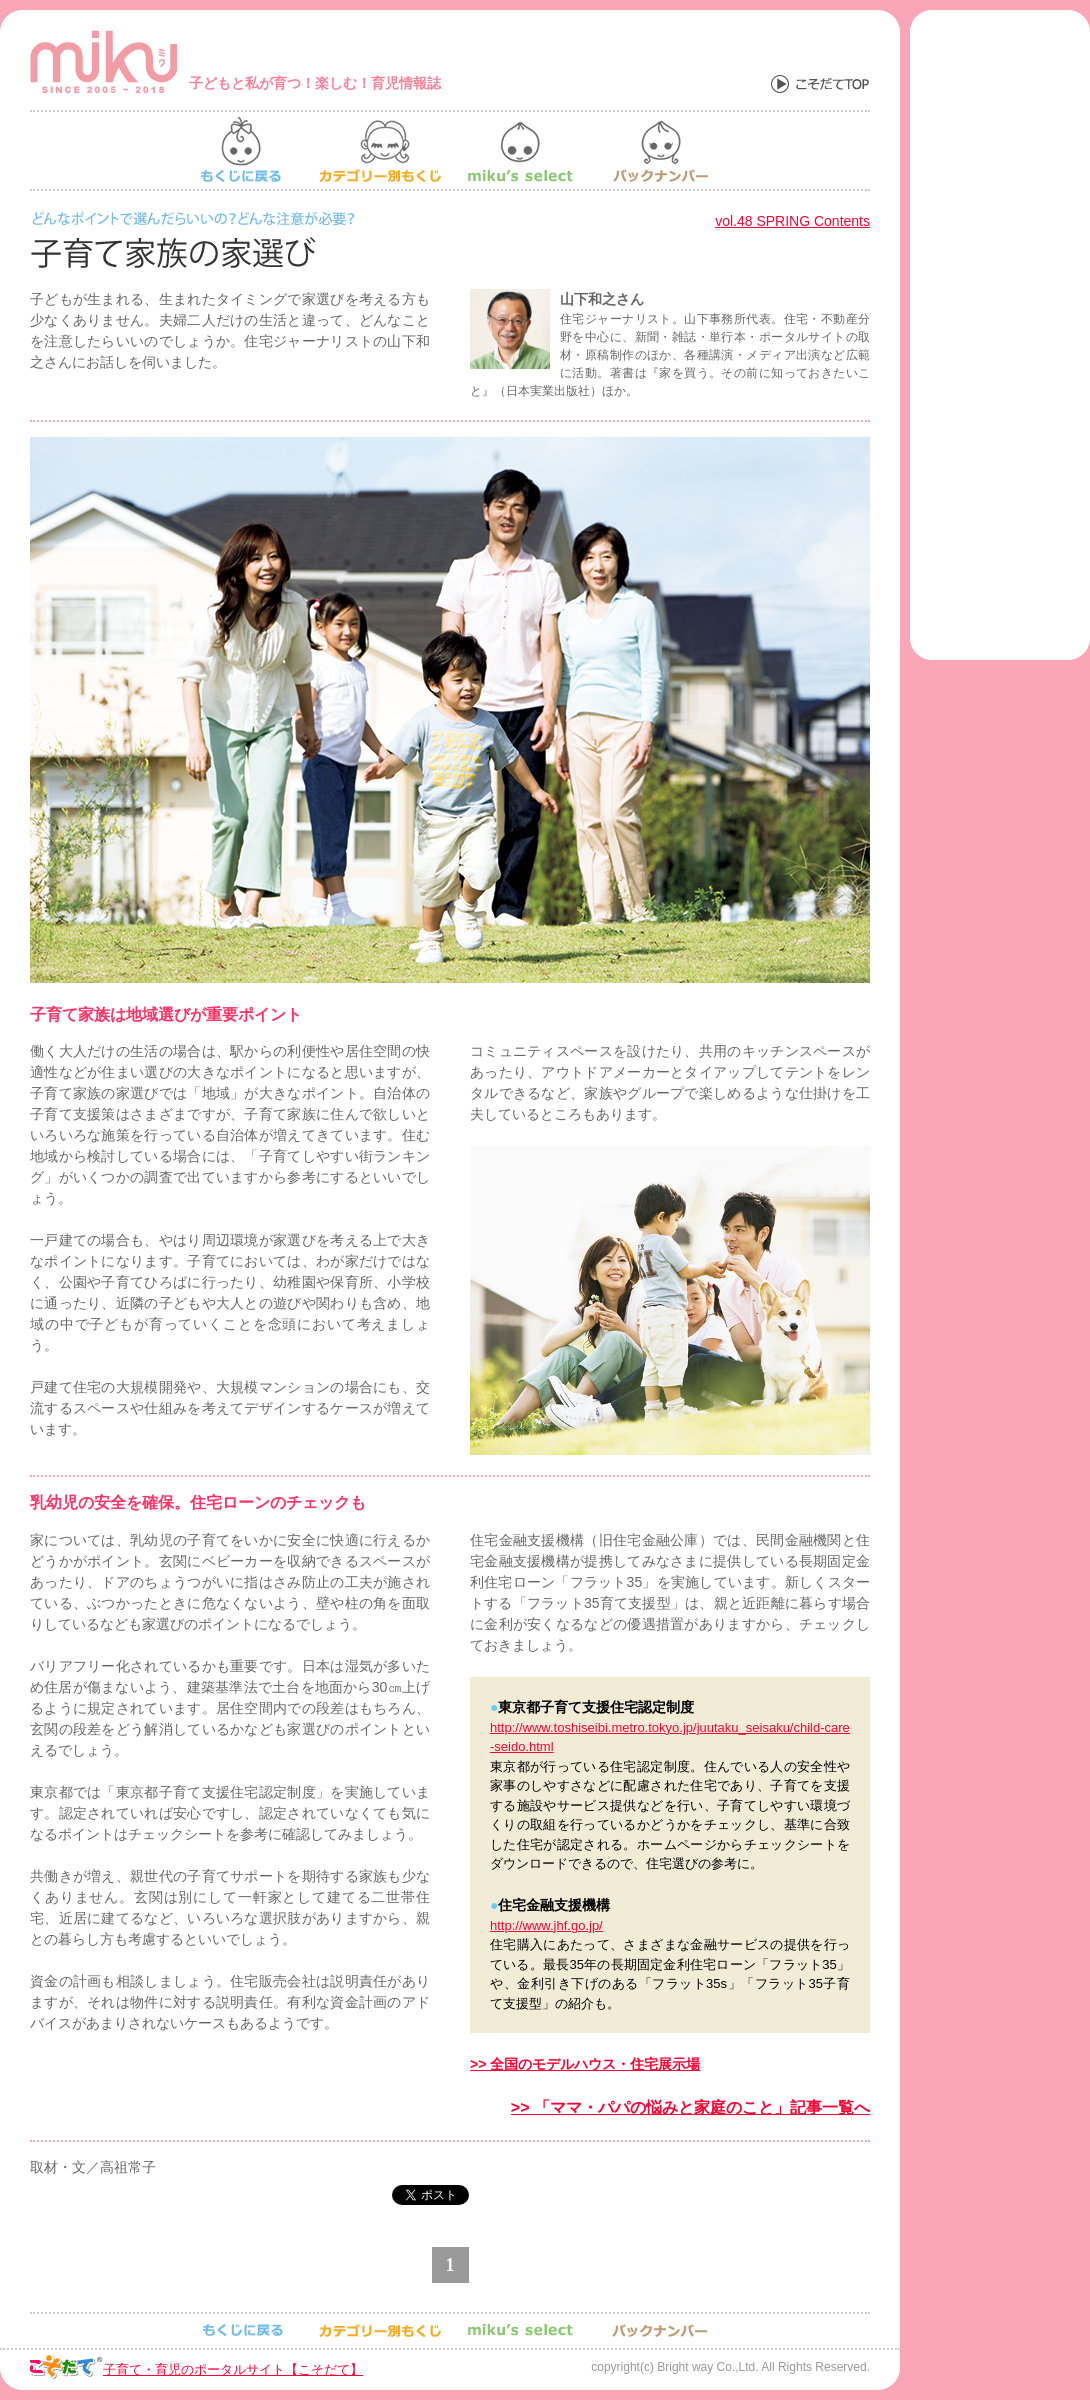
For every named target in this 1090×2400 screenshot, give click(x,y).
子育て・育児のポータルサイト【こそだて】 (233, 2369)
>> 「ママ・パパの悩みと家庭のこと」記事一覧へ (690, 2107)
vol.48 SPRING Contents (792, 221)
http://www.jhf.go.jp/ (546, 1925)
